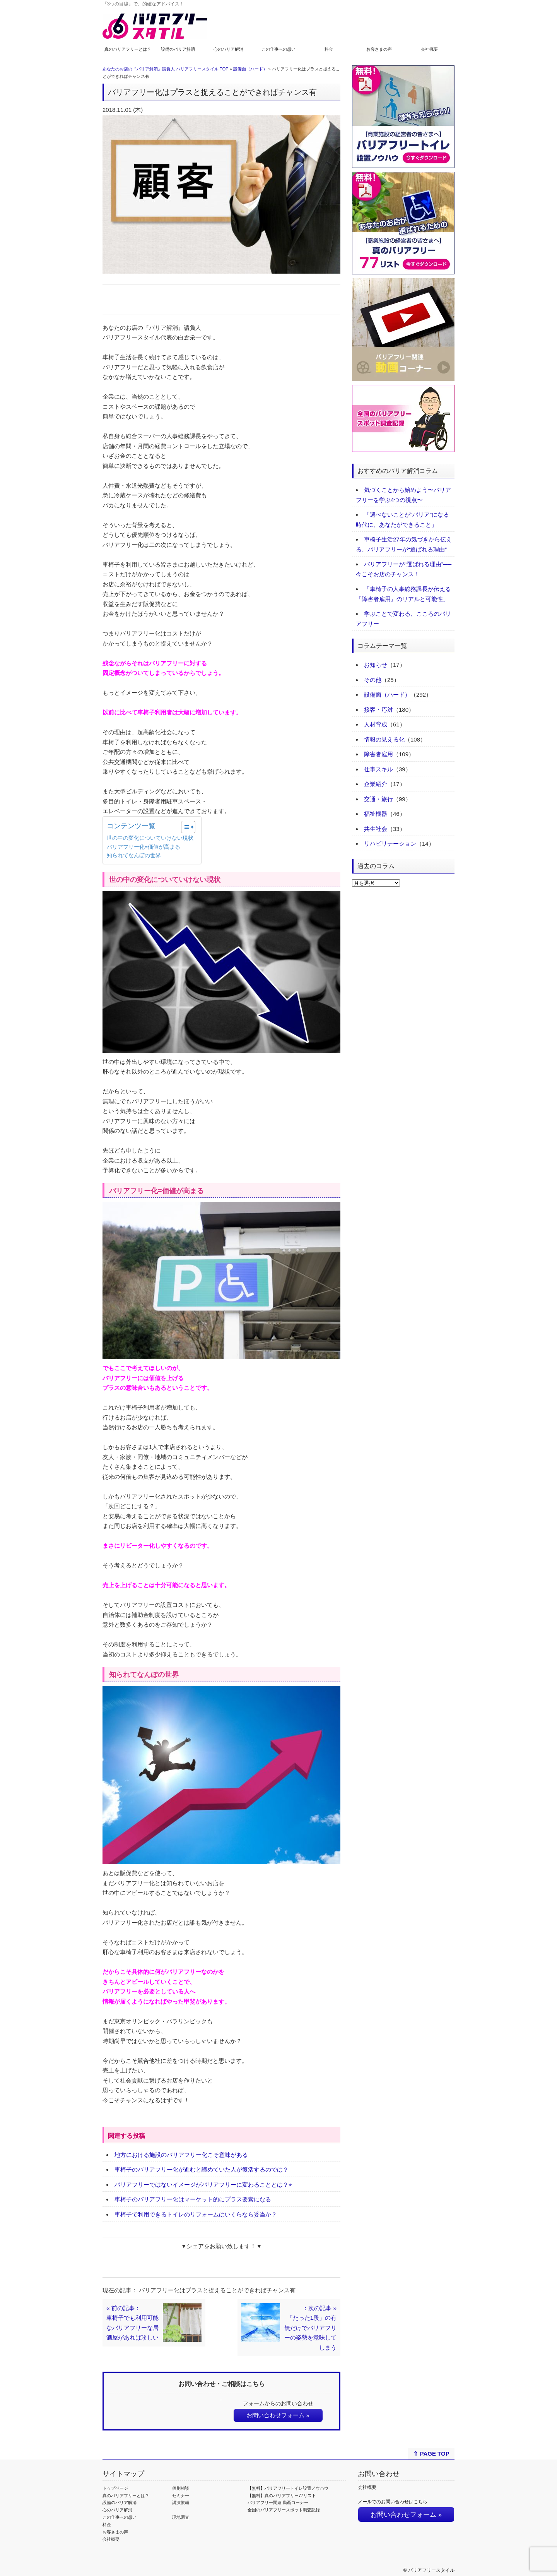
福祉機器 (375, 813)
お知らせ (375, 664)
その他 (372, 680)
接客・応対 (378, 709)
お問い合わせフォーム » (277, 2415)
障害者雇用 (378, 754)
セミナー (180, 2495)
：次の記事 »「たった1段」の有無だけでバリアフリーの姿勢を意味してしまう (310, 2328)
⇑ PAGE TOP (431, 2453)
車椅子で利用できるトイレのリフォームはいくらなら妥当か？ (195, 2214)
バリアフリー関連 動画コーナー (278, 2502)
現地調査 (180, 2517)
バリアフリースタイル (431, 2570)
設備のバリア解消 (178, 49)
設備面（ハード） (250, 69)
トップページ (115, 2488)
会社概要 (429, 49)
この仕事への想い (278, 49)
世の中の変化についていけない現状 (150, 838)
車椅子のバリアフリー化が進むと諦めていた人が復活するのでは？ (201, 2169)
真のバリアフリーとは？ (127, 49)
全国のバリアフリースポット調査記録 (284, 2509)
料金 (329, 49)
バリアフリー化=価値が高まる (143, 847)
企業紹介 (375, 784)
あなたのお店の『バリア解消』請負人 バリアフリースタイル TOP (165, 69)
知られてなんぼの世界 (134, 855)
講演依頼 (180, 2502)
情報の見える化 (384, 739)
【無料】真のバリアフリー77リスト (282, 2495)
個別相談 (180, 2488)
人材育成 (375, 724)
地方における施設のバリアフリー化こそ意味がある (181, 2154)
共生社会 (375, 829)
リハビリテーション (390, 843)
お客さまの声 (379, 49)
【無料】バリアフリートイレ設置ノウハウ (288, 2488)
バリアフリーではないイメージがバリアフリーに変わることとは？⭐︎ (203, 2184)
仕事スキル (378, 769)
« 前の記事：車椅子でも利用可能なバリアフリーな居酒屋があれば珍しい (132, 2323)
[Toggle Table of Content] (184, 827)
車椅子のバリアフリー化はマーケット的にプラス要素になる (192, 2199)
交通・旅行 (378, 799)
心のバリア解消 (228, 49)
